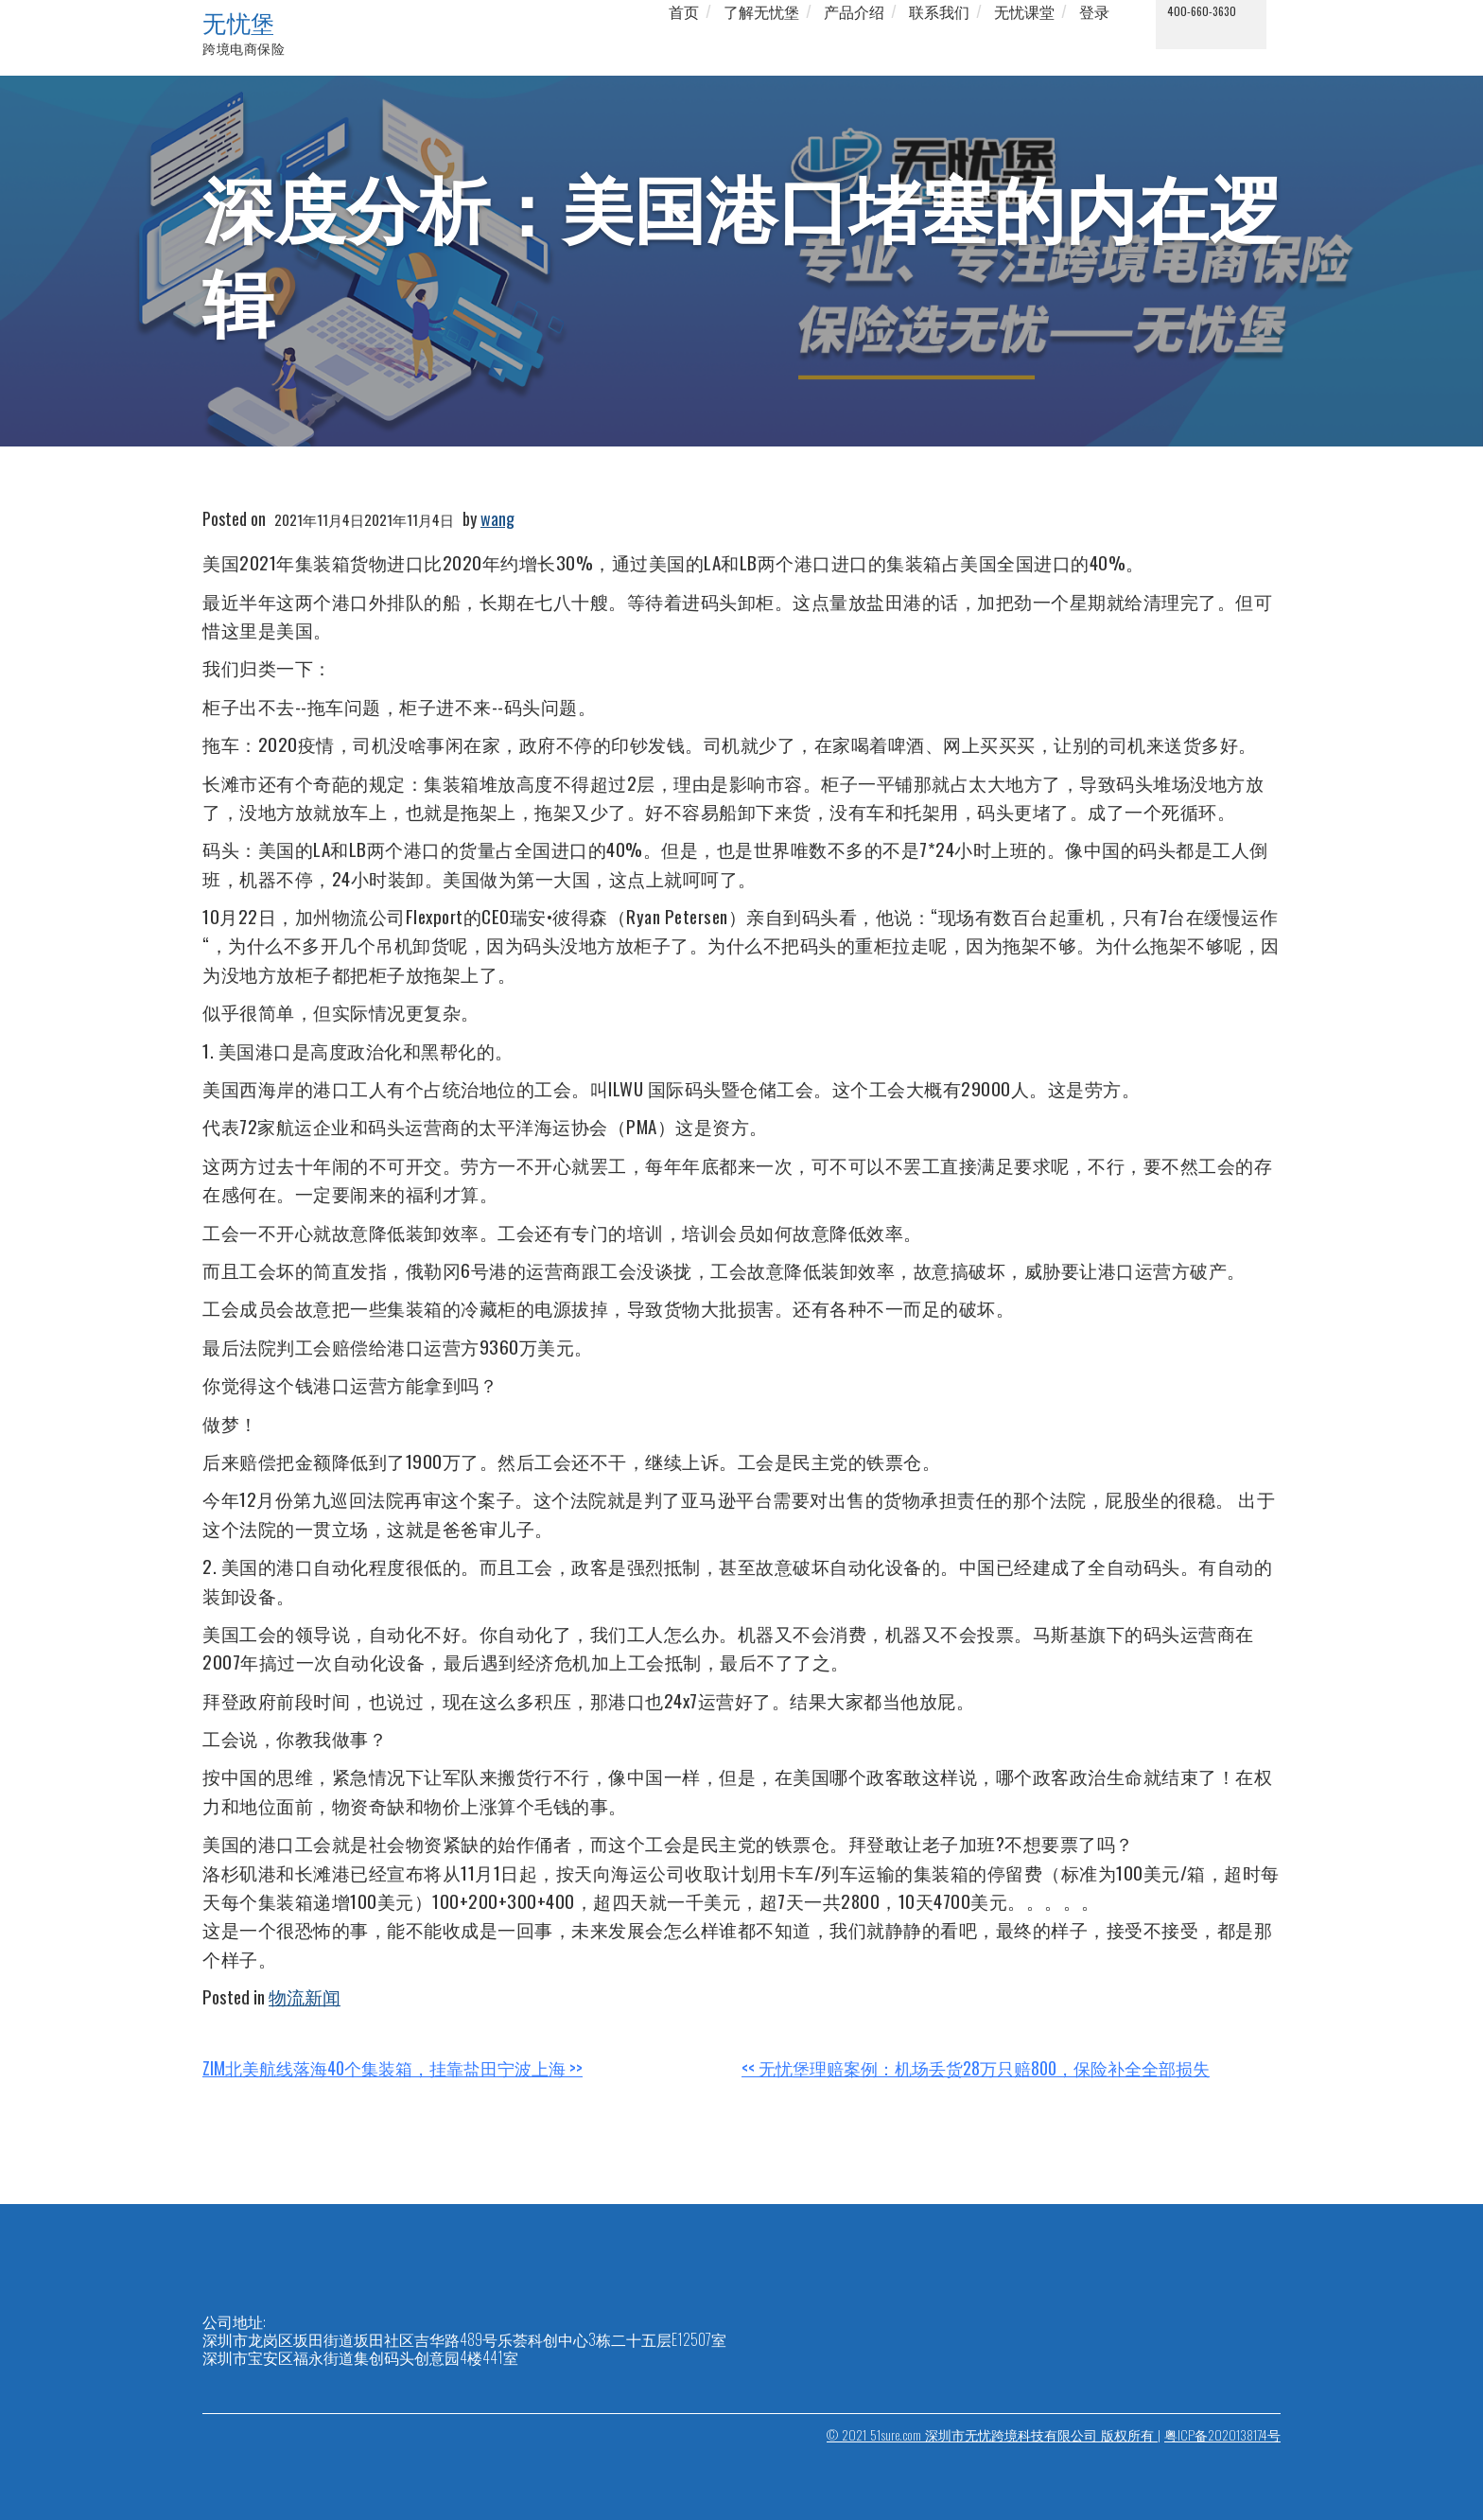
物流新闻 (304, 1996)
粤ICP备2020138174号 (1222, 2434)
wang (497, 518)
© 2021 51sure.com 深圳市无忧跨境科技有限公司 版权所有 (992, 2434)
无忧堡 (238, 22)
